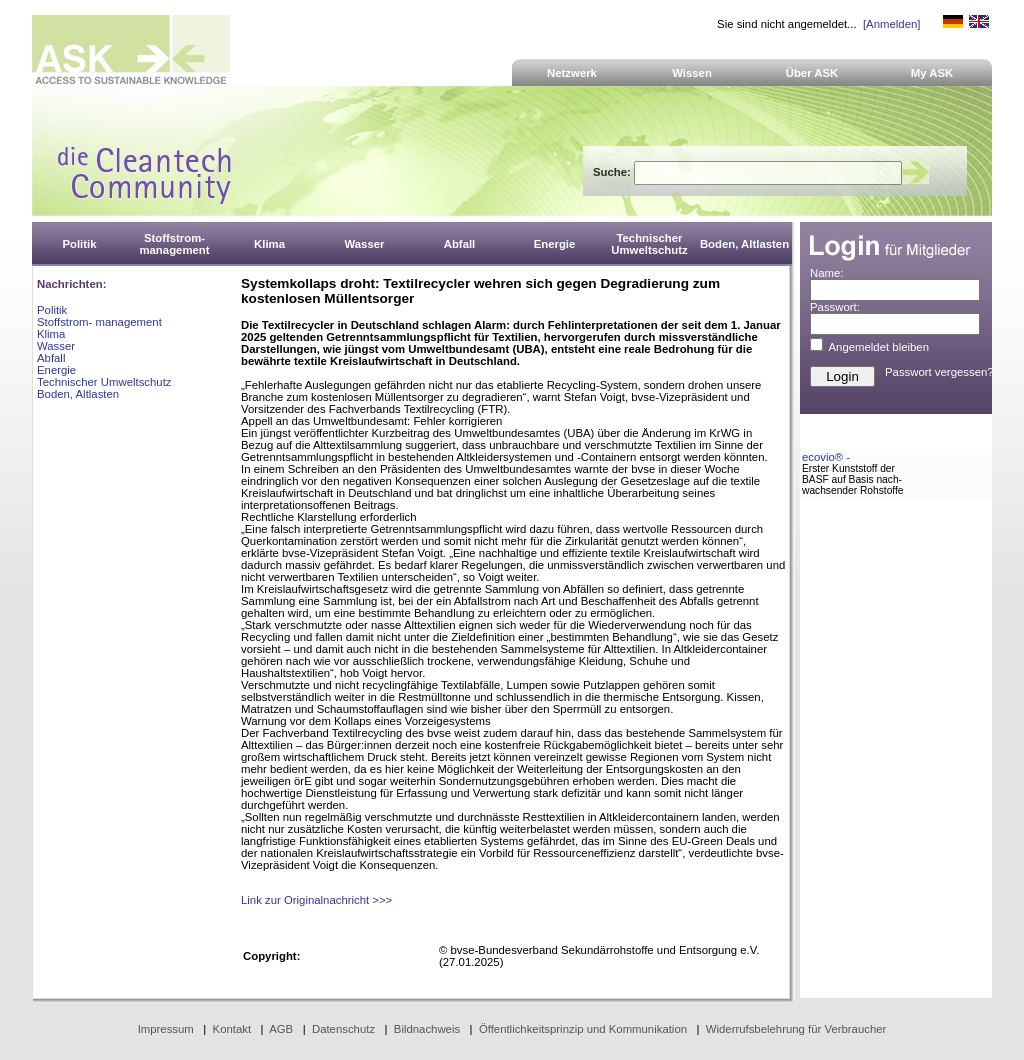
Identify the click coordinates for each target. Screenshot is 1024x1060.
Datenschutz (343, 1029)
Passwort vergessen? (939, 372)
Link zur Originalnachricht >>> (316, 900)
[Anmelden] (891, 24)
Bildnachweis (427, 1029)
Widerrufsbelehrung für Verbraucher (796, 1029)
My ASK (932, 73)
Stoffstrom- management (99, 322)
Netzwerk (572, 73)
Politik (52, 310)
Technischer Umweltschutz (104, 382)
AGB (281, 1029)
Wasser (56, 346)
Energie (56, 370)
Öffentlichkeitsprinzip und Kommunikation (583, 1029)
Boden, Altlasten (78, 394)
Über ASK (812, 73)
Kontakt (232, 1029)
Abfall (51, 358)
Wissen (692, 73)
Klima (51, 334)
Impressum (166, 1029)
